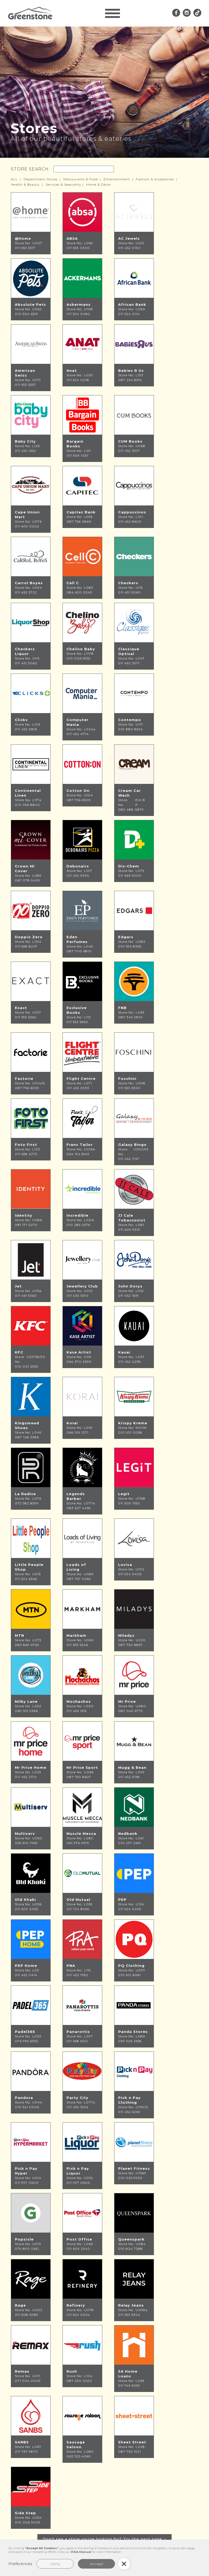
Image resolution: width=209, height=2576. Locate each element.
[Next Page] (104, 2539)
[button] (113, 13)
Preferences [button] (20, 2563)
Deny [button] (55, 2563)
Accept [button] (96, 2563)
